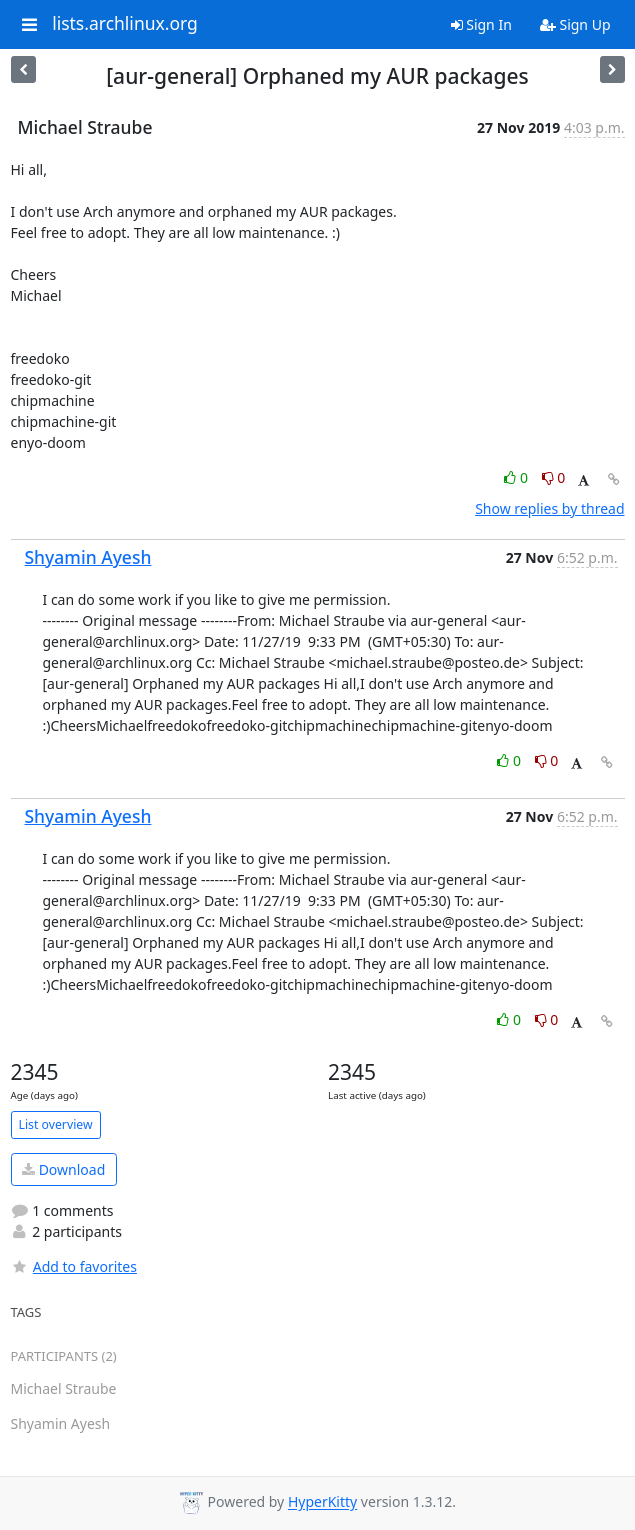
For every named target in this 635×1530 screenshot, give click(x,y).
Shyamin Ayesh (88, 557)
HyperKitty (322, 1502)
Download (63, 1169)
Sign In (481, 24)
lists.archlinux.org (125, 24)
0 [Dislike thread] (554, 477)
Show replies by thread (549, 508)
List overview (56, 1124)
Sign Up (575, 24)
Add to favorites (74, 1266)
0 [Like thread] (517, 477)
